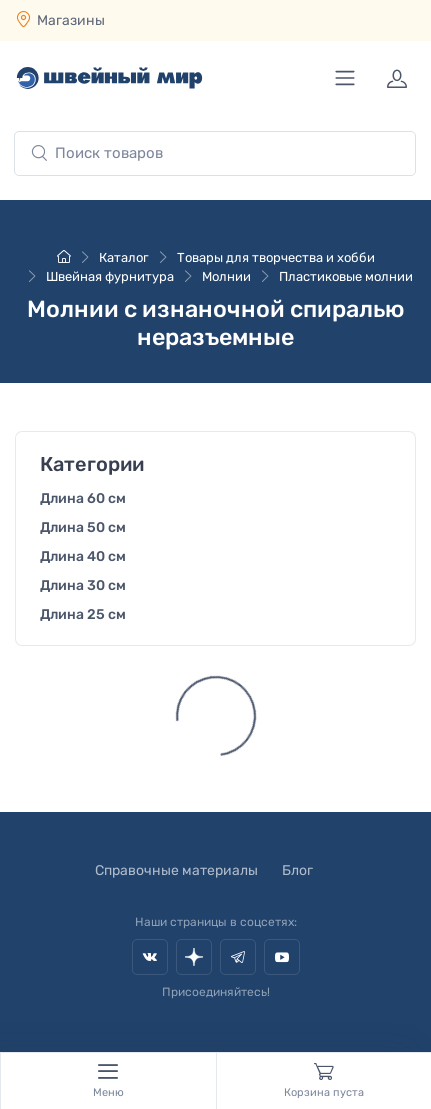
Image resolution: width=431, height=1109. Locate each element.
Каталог (124, 257)
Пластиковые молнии (346, 276)
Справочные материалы (176, 870)
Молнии (226, 276)
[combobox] (215, 153)
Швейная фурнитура (110, 276)
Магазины (71, 20)
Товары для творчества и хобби (276, 257)
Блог (297, 870)
